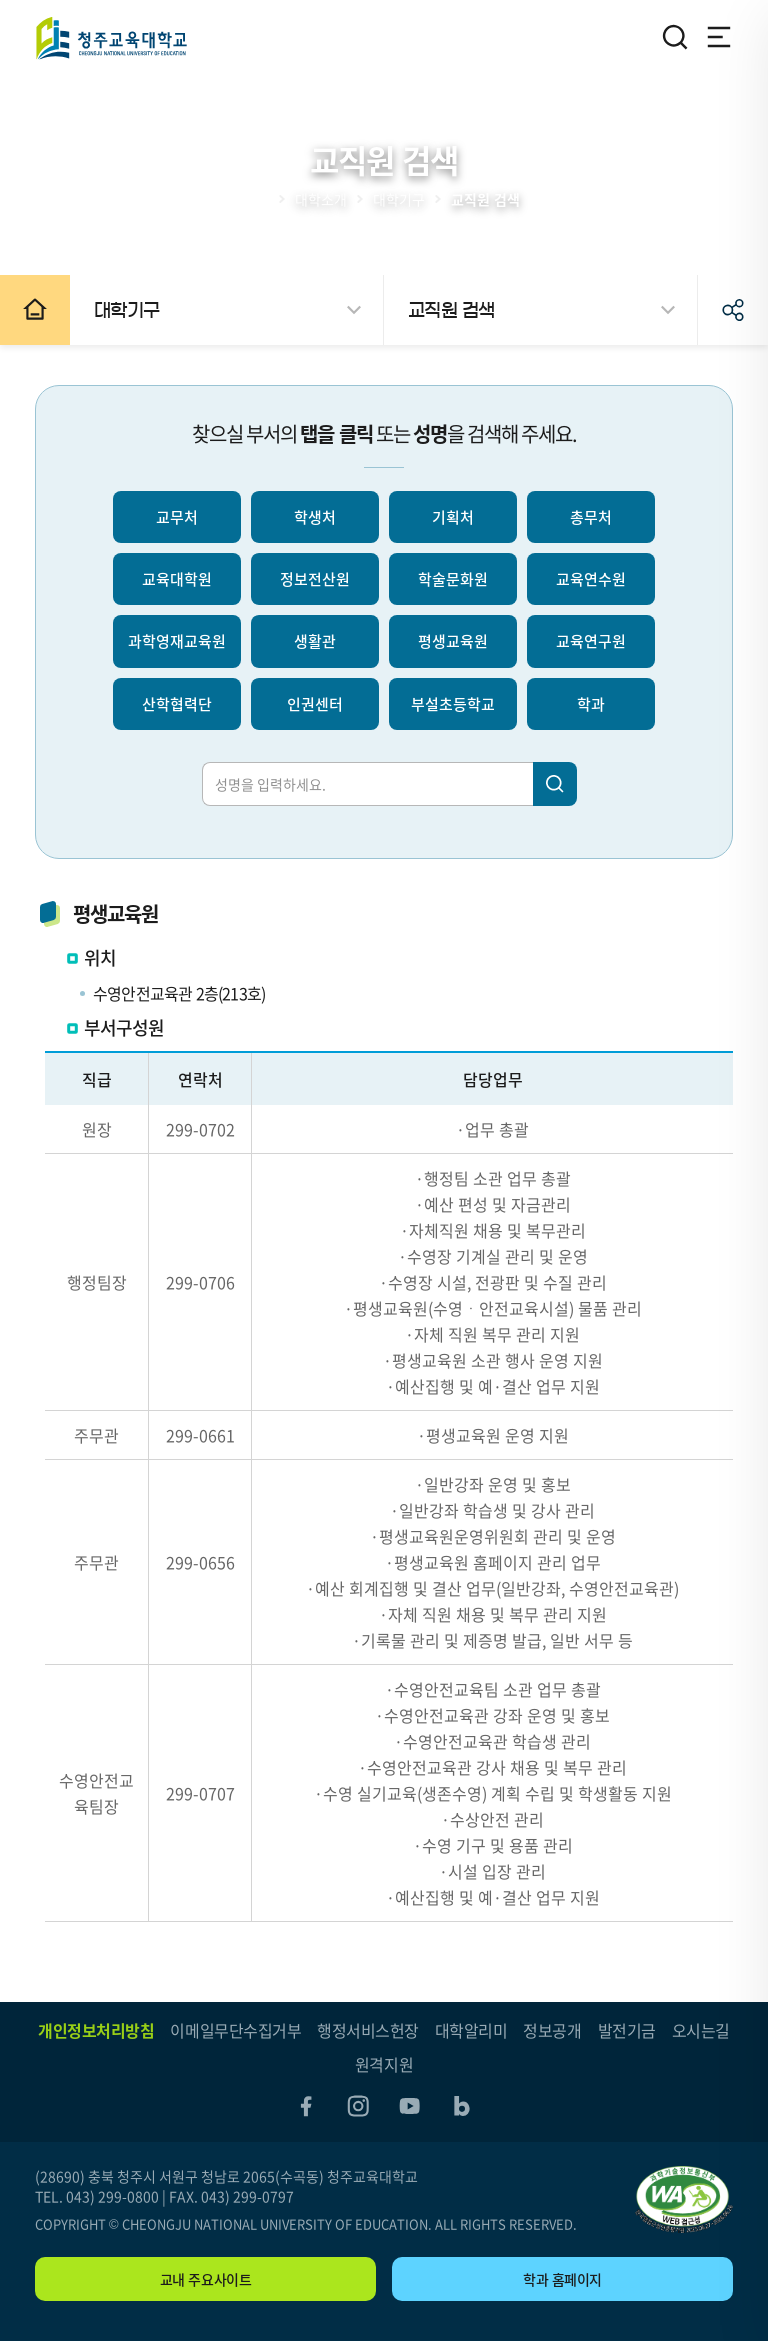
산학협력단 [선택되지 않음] (177, 704)
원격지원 (384, 2064)
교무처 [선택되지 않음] (177, 517)
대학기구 (399, 199)
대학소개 (321, 199)
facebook (306, 2106)
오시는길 (701, 2030)
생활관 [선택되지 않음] (315, 641)
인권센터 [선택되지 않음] (315, 704)
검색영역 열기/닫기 (675, 37)
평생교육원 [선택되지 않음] (453, 641)
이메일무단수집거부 (235, 2030)
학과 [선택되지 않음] (591, 704)
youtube (410, 2106)
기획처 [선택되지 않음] (453, 517)
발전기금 (627, 2030)
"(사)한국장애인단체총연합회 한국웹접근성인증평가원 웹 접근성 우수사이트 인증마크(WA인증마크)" (684, 2199)
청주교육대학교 (111, 37)
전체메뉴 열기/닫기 (719, 37)
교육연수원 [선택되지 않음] (591, 579)
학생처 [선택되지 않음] (315, 517)
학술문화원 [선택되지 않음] (453, 579)
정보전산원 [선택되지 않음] (315, 579)
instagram (358, 2106)
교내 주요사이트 (206, 2279)
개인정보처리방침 (96, 2030)
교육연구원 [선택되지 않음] (591, 641)
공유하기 (733, 310)
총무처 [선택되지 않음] (591, 517)
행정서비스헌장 (368, 2030)
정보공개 (552, 2030)
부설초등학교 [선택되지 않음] (453, 704)
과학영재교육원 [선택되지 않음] (177, 641)
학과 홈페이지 (562, 2279)
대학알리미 (471, 2030)
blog (462, 2106)
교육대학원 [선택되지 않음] (177, 579)
